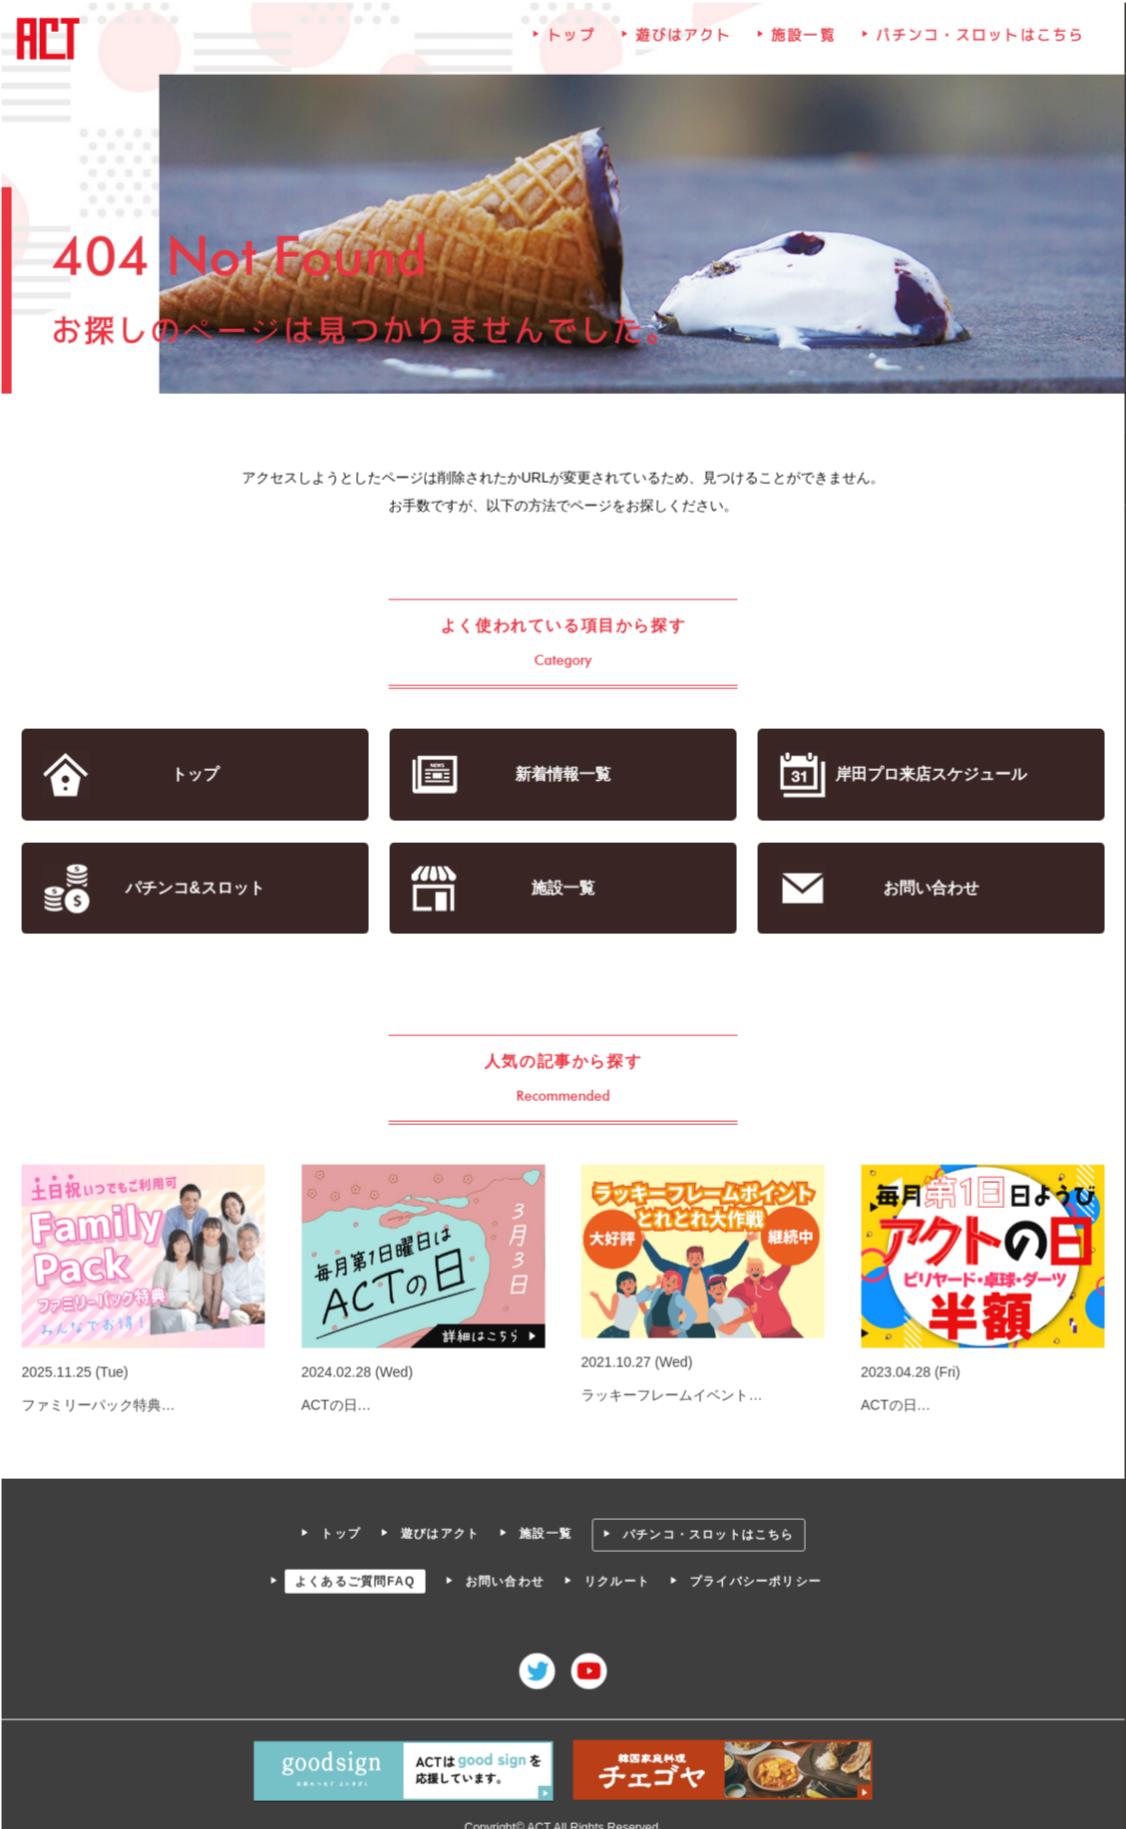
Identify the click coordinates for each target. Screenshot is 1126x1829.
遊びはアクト (683, 39)
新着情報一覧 (562, 774)
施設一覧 (803, 39)
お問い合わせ (929, 887)
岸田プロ (929, 774)
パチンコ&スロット (196, 887)
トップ (571, 39)
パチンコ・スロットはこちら (978, 39)
